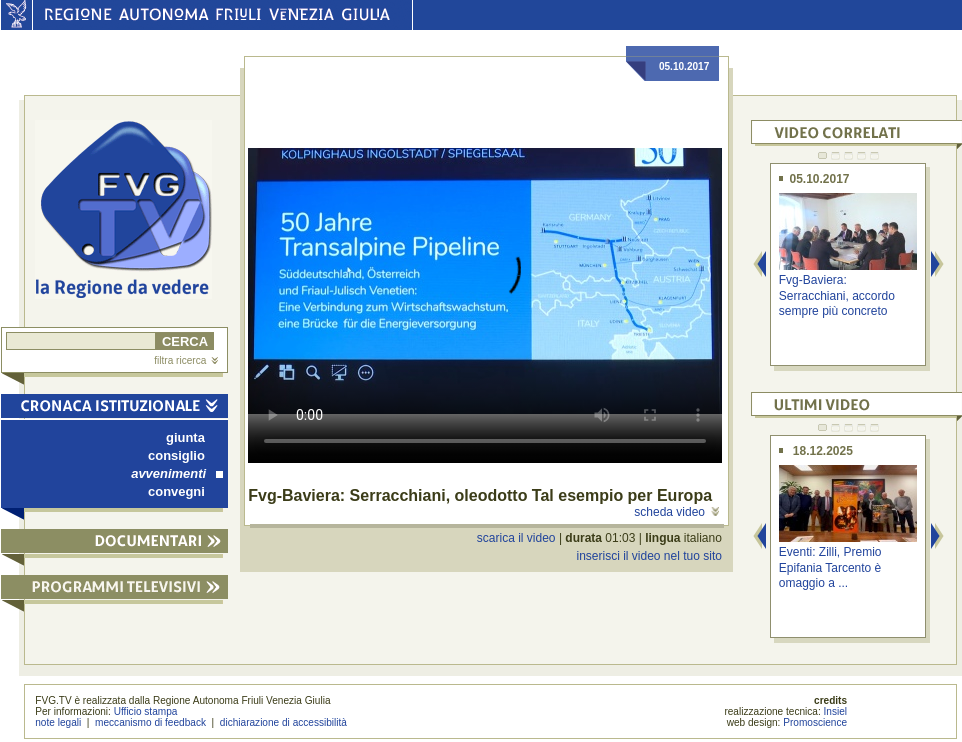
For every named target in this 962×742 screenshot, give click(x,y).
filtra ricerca (186, 360)
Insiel (836, 711)
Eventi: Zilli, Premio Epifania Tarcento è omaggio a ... (830, 567)
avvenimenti (177, 473)
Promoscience (815, 722)
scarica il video (516, 538)
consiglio (176, 455)
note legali (58, 722)
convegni (176, 491)
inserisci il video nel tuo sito (648, 556)
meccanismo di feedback (150, 722)
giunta (185, 437)
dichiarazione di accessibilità (283, 722)
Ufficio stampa (146, 711)
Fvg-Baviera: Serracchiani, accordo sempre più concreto (837, 295)
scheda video (676, 512)
